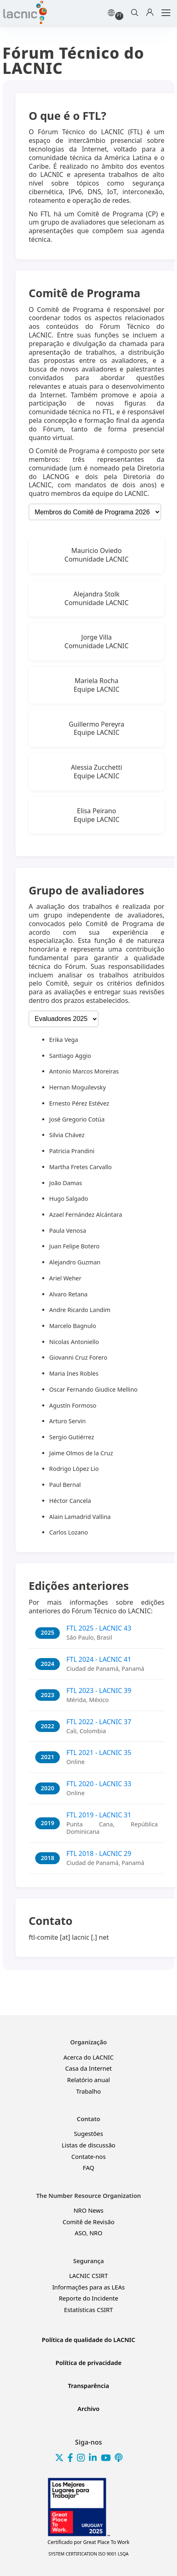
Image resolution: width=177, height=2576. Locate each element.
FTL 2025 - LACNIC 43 (98, 1628)
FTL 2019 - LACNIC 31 (98, 1814)
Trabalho (88, 2091)
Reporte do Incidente (88, 2298)
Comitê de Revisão (89, 2222)
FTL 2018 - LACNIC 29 (98, 1853)
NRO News (88, 2210)
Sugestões (88, 2134)
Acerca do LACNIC (89, 2057)
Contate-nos (88, 2157)
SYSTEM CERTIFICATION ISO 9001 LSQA (88, 2554)
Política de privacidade (88, 2363)
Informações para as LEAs (88, 2287)
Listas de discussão (89, 2145)
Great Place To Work (88, 2542)
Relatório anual (88, 2080)
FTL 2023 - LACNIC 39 (98, 1690)
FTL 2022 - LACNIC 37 (98, 1721)
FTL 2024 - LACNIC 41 (98, 1659)
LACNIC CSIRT (88, 2276)
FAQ (88, 2168)
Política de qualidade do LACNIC (88, 2340)
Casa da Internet (88, 2068)
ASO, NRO (88, 2233)
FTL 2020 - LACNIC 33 (98, 1783)
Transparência (88, 2386)
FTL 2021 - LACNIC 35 (98, 1752)
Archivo (88, 2409)
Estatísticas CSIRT (88, 2310)
